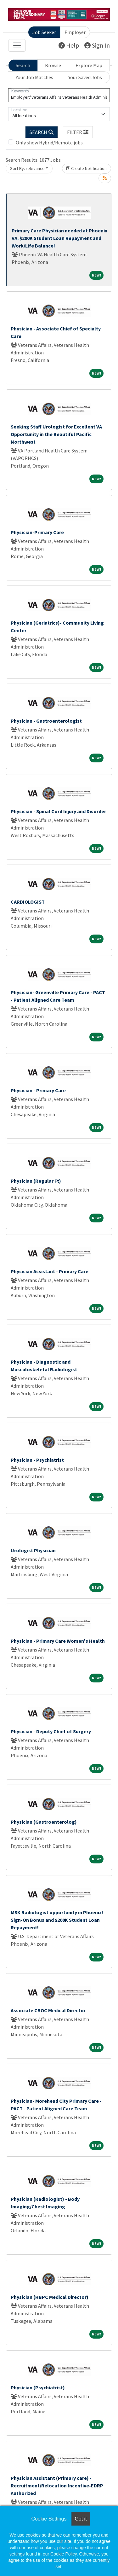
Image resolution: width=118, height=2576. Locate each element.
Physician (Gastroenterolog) (44, 1822)
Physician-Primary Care (37, 532)
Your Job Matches (34, 77)
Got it (81, 2518)
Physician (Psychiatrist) (38, 2387)
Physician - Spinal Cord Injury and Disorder (58, 811)
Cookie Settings (48, 2518)
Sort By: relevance (27, 168)
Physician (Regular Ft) (36, 1181)
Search (23, 65)
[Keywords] (59, 95)
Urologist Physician (33, 1550)
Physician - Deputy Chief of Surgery (51, 1731)
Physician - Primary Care (38, 1090)
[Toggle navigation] (17, 45)
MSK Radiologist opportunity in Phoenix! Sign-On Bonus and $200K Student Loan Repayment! (57, 1920)
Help (69, 45)
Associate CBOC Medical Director (48, 2010)
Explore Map (89, 65)
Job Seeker (44, 32)
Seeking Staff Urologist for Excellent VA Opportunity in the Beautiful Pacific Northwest (56, 434)
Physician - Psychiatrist (37, 1460)
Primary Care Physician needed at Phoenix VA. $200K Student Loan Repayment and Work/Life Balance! (59, 238)
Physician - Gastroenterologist (46, 721)
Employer (75, 32)
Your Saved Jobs (85, 77)
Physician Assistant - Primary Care (49, 1271)
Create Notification (86, 168)
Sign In (97, 45)
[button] (78, 132)
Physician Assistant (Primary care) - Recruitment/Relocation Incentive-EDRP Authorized (57, 2485)
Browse (53, 65)
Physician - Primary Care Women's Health (58, 1641)
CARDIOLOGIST (28, 902)
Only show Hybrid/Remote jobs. (50, 142)
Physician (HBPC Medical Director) (49, 2297)
